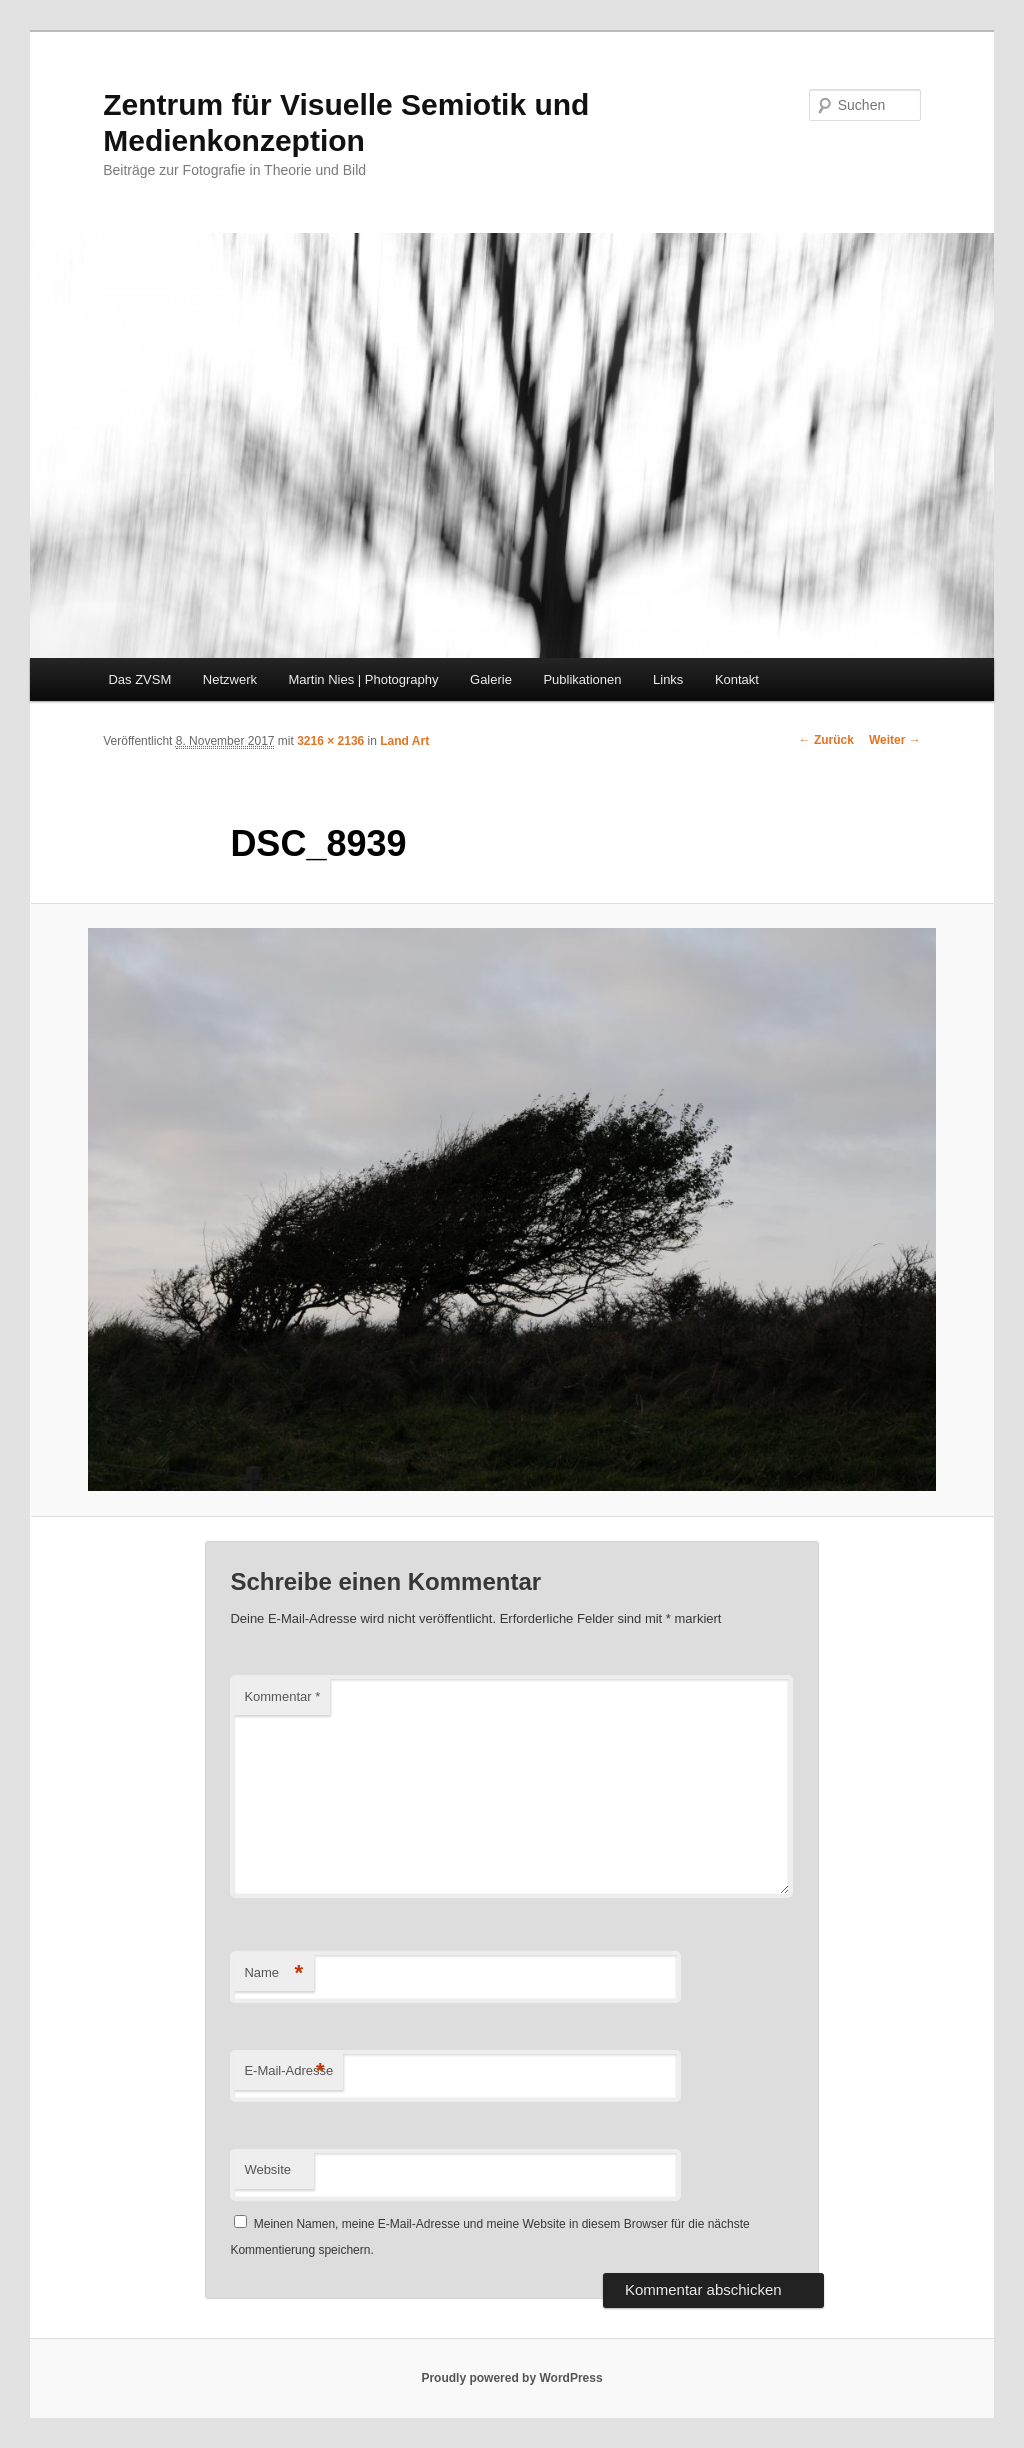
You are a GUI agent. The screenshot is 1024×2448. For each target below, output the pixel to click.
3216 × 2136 (330, 741)
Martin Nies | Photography (363, 679)
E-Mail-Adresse (288, 2071)
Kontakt (737, 679)
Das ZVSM (139, 679)
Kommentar (282, 1696)
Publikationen (582, 679)
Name (273, 1973)
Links (668, 679)
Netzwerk (230, 679)
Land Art (404, 741)
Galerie (491, 679)
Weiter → (895, 740)
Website (267, 2169)
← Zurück (826, 740)
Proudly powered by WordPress (511, 2378)
